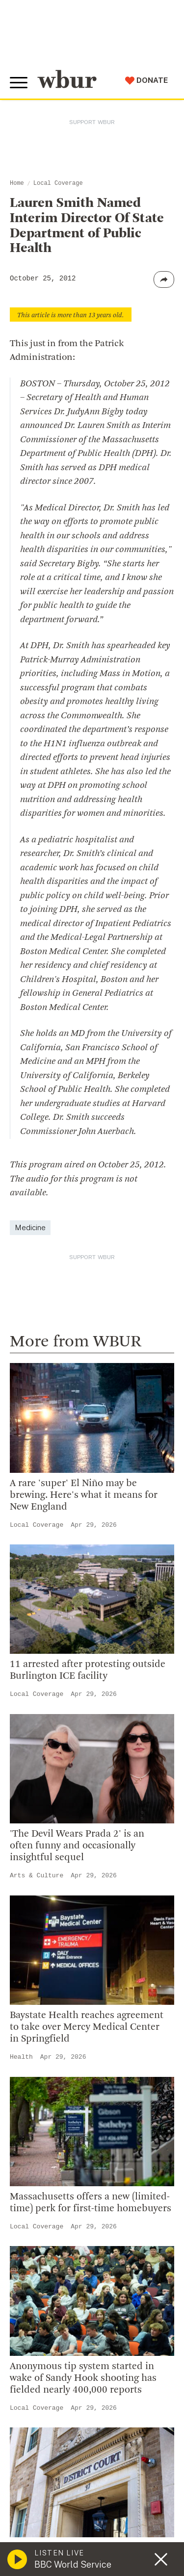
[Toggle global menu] (18, 83)
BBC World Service (72, 2564)
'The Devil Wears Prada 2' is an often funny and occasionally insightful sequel (77, 1846)
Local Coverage (58, 183)
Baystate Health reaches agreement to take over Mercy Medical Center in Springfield (86, 2027)
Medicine (30, 1227)
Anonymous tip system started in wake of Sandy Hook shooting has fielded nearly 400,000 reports (83, 2378)
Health (21, 2057)
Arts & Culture (36, 1875)
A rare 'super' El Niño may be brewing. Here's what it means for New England (84, 1495)
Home (17, 183)
